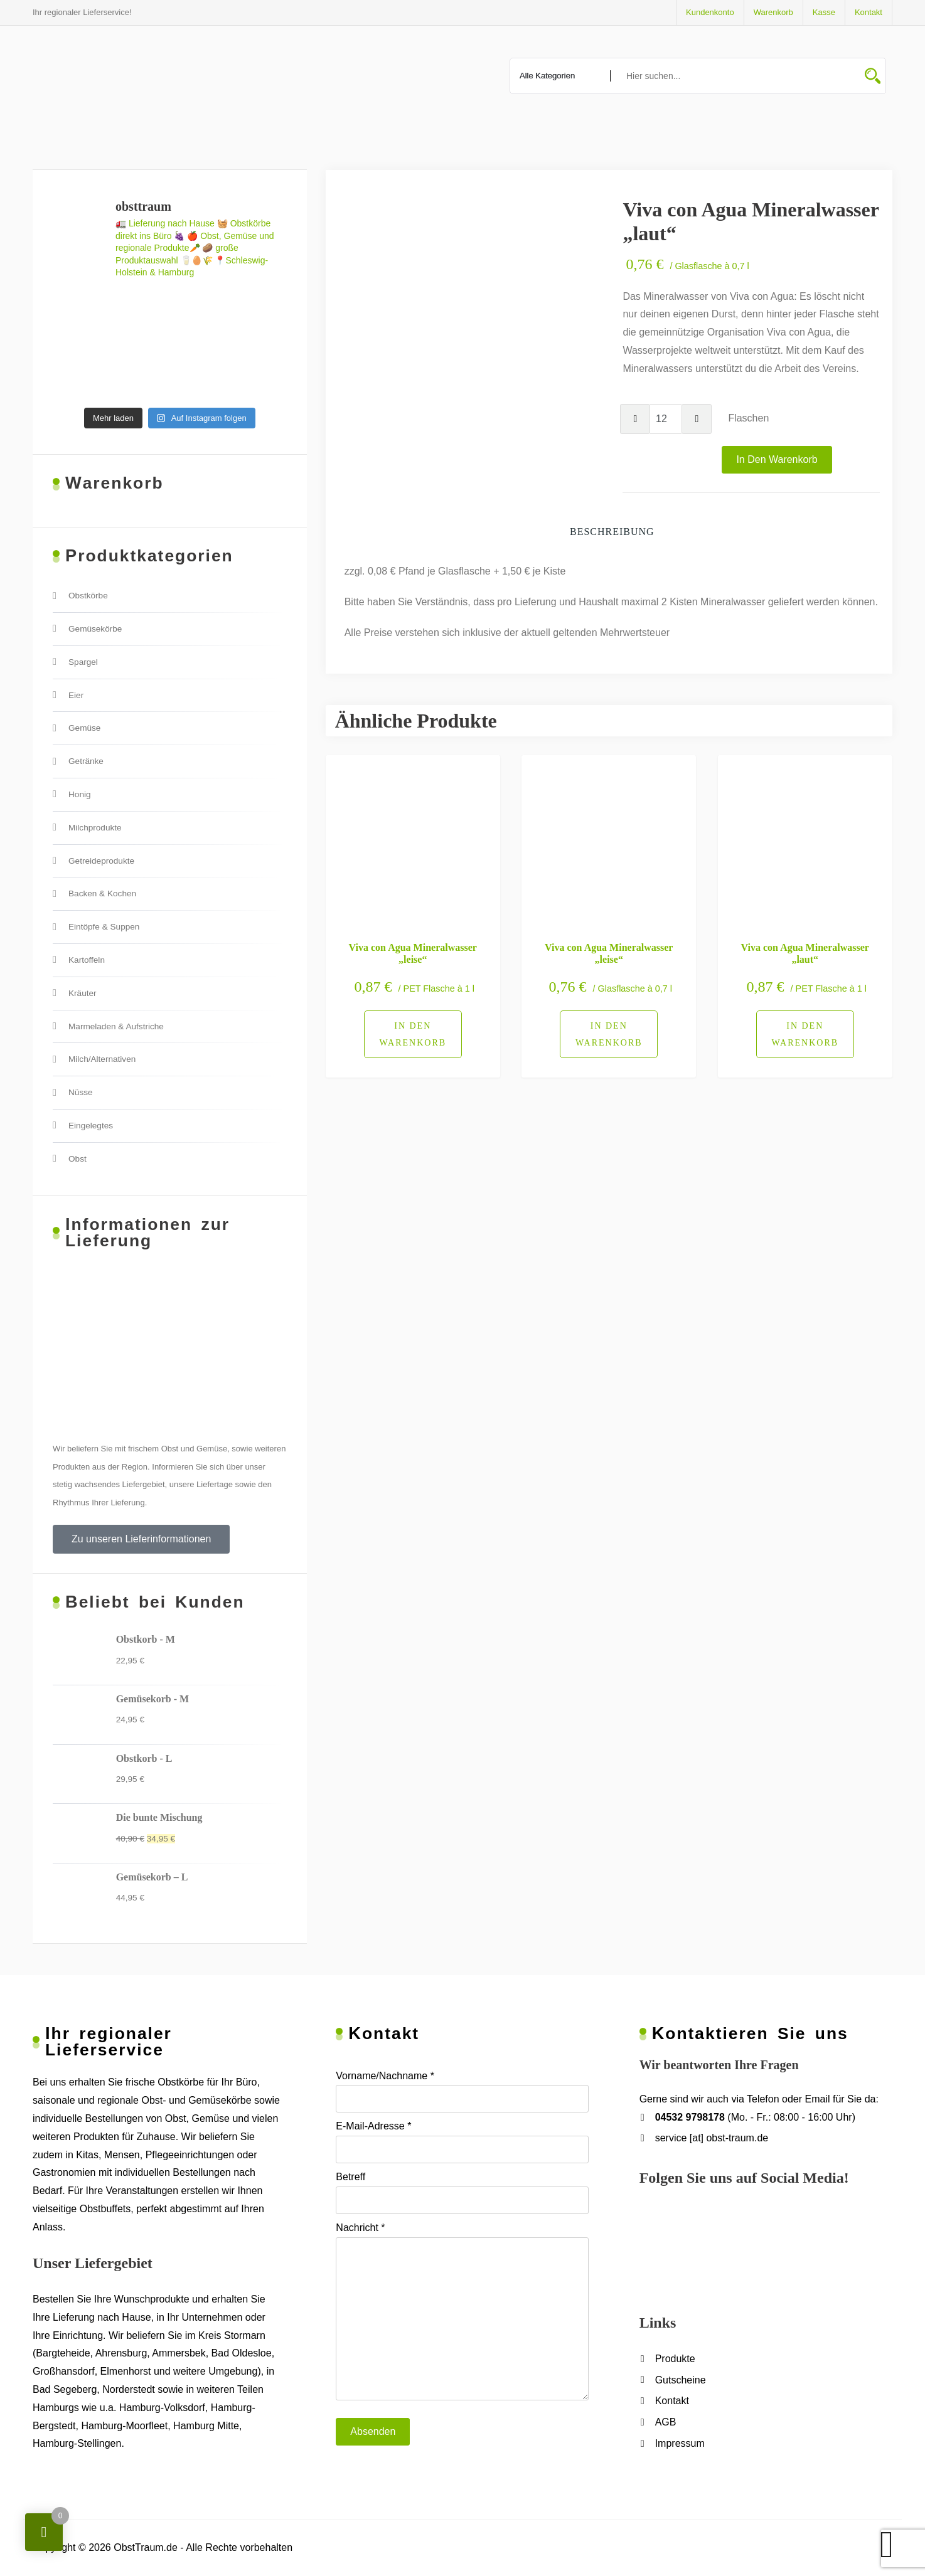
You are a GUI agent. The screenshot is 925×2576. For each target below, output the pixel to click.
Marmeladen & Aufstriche (116, 1026)
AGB (665, 2422)
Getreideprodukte (101, 861)
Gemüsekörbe (95, 628)
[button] (141, 1539)
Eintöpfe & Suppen (103, 926)
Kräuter (82, 993)
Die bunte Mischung (159, 1817)
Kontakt (868, 12)
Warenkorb (773, 12)
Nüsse (80, 1092)
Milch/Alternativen (102, 1059)
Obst (77, 1158)
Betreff (462, 2192)
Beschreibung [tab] (612, 531)
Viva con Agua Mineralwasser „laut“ (805, 953)
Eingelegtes (90, 1125)
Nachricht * (462, 2311)
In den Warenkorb (776, 459)
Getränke (86, 761)
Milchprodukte (95, 827)
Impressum (680, 2443)
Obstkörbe (88, 595)
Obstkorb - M (145, 1639)
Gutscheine (680, 2380)
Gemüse (84, 728)
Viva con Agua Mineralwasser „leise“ (413, 953)
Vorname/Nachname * (462, 2091)
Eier (75, 695)
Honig (79, 794)
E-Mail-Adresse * (462, 2142)
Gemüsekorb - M (152, 1698)
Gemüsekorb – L (152, 1877)
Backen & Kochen (102, 893)
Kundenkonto (710, 12)
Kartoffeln (86, 960)
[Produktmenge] (666, 419)
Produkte (675, 2358)
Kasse (824, 12)
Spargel (83, 662)
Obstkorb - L (144, 1758)
